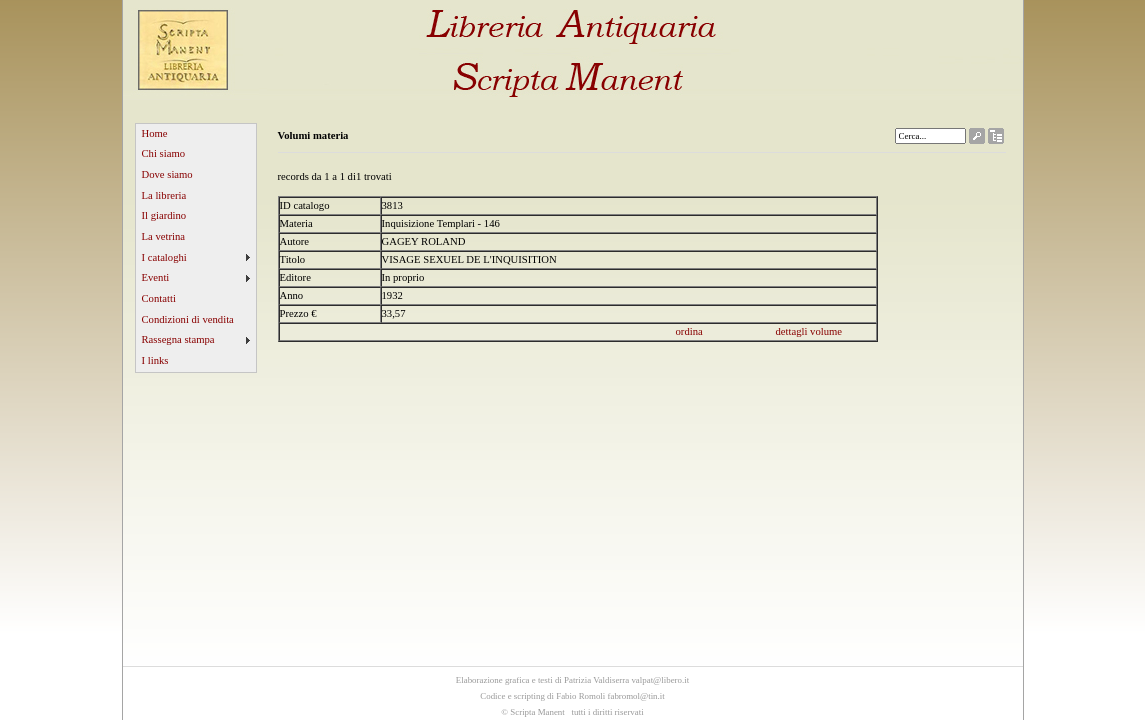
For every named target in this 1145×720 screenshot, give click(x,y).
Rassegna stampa (178, 339)
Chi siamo (164, 153)
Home (155, 133)
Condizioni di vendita (188, 319)
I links (155, 360)
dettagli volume (809, 331)
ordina (689, 331)
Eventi (156, 277)
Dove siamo (167, 174)
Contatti (159, 298)
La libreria (164, 195)
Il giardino (164, 215)
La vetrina (164, 236)
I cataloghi (164, 257)
